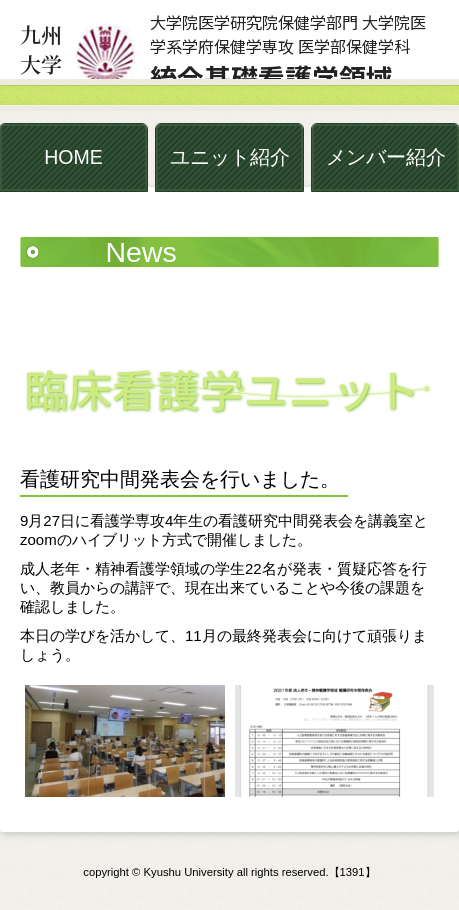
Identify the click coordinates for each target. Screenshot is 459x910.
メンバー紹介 (386, 157)
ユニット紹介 (230, 157)
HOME (73, 157)
